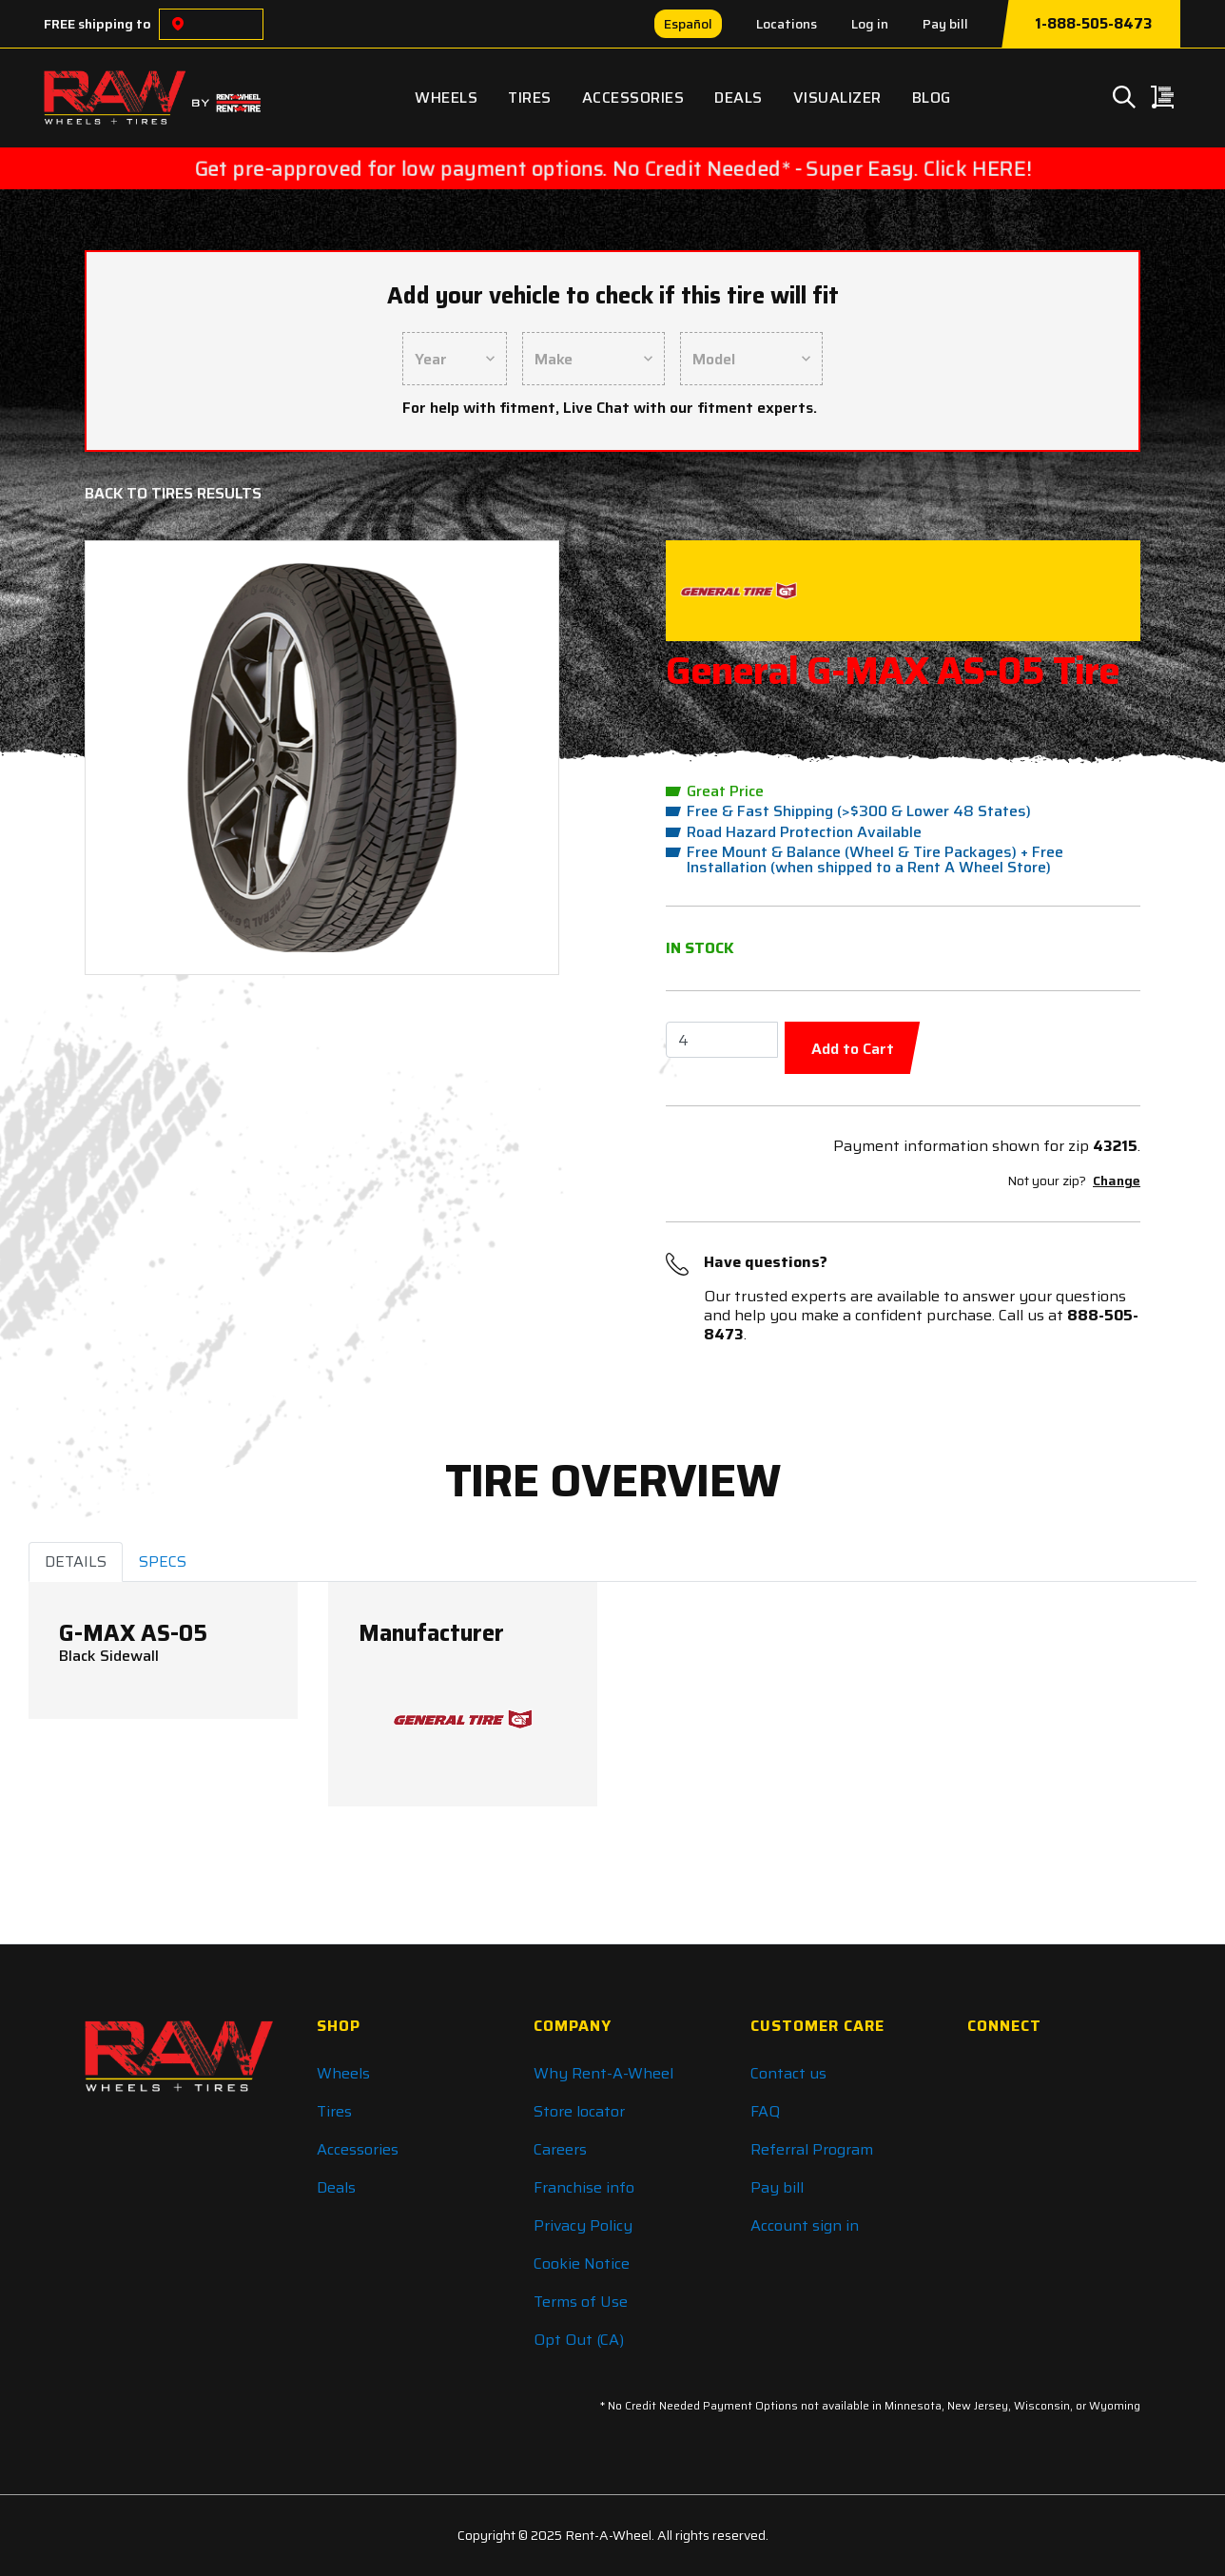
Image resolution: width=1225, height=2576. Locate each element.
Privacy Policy (583, 2225)
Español (688, 23)
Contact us (788, 2073)
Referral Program (811, 2149)
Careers (560, 2149)
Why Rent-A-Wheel (603, 2073)
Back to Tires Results (173, 493)
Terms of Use (581, 2301)
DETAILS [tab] (76, 1561)
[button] (137, 757)
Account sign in (804, 2225)
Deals (738, 97)
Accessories (633, 97)
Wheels (446, 97)
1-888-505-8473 (1093, 23)
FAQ (765, 2111)
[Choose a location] (178, 24)
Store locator (579, 2111)
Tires (530, 97)
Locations (786, 23)
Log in (869, 23)
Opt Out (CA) (579, 2340)
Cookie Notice (582, 2263)
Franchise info (584, 2187)
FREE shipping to (97, 23)
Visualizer (837, 97)
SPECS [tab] (162, 1561)
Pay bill (945, 23)
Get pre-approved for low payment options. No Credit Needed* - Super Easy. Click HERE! (612, 168)
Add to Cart (852, 1049)
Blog (931, 97)
